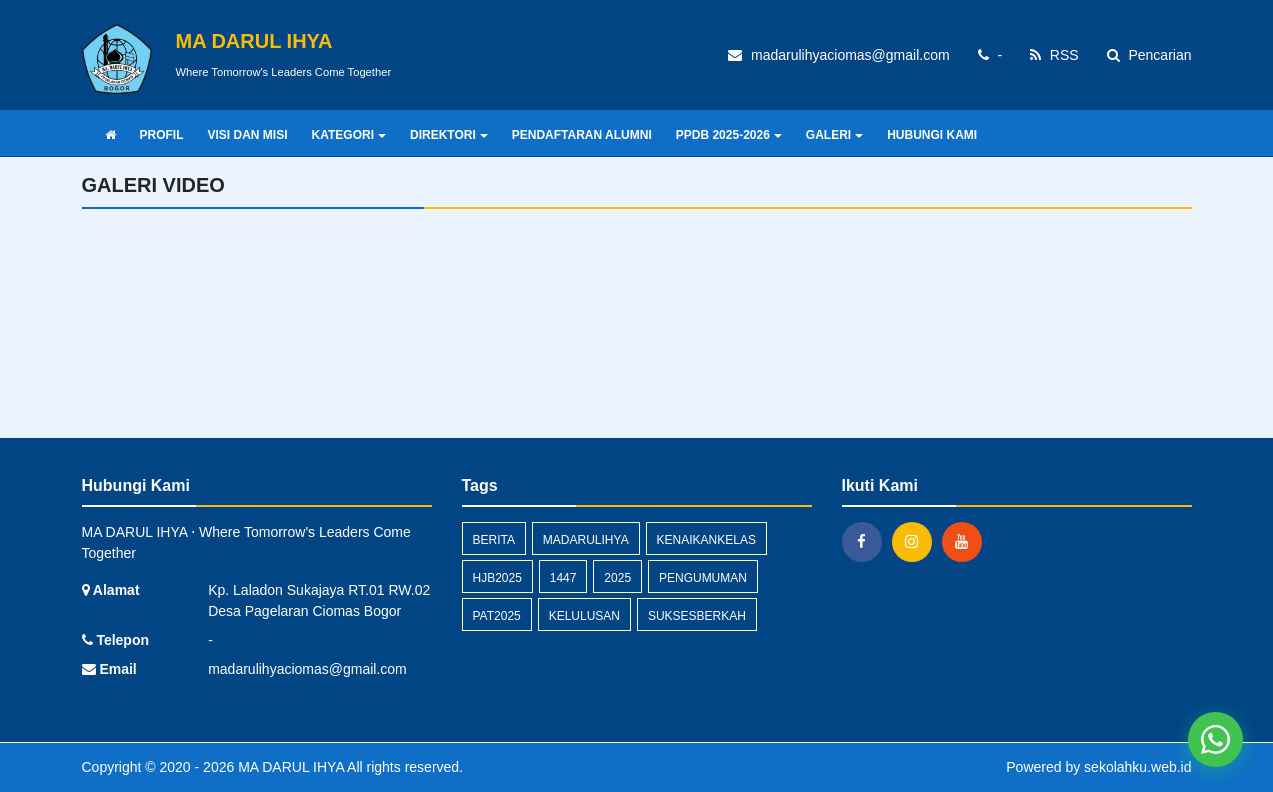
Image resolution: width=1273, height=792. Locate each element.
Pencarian (1149, 55)
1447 (563, 578)
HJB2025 (497, 578)
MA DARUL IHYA (289, 767)
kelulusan (584, 616)
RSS (1054, 55)
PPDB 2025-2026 (729, 135)
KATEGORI (349, 135)
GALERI (834, 135)
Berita (494, 540)
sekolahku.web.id (1137, 767)
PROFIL (162, 135)
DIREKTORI (449, 135)
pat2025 (497, 616)
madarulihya (586, 540)
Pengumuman (703, 578)
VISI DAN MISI (248, 135)
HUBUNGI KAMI (932, 135)
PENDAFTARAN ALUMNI (582, 135)
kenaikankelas (706, 540)
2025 (617, 578)
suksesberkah (697, 616)
